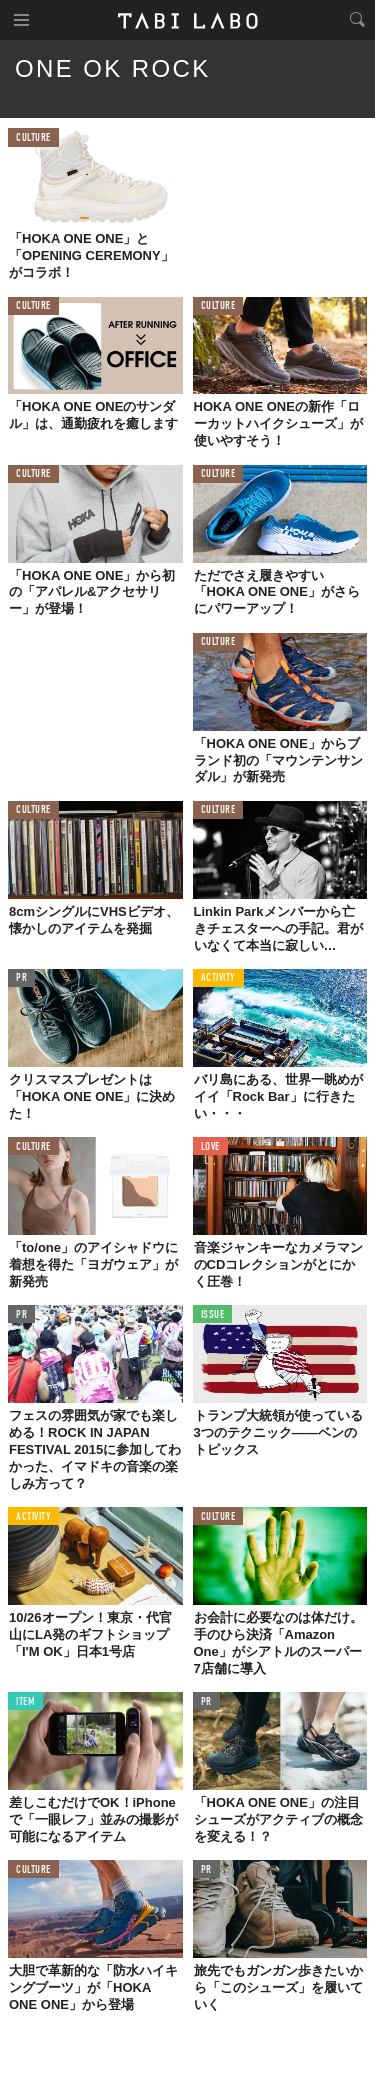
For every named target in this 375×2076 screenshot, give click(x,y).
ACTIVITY (218, 978)
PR (21, 978)
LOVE (210, 1147)
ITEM (25, 1702)
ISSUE (213, 1315)
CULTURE (33, 138)
